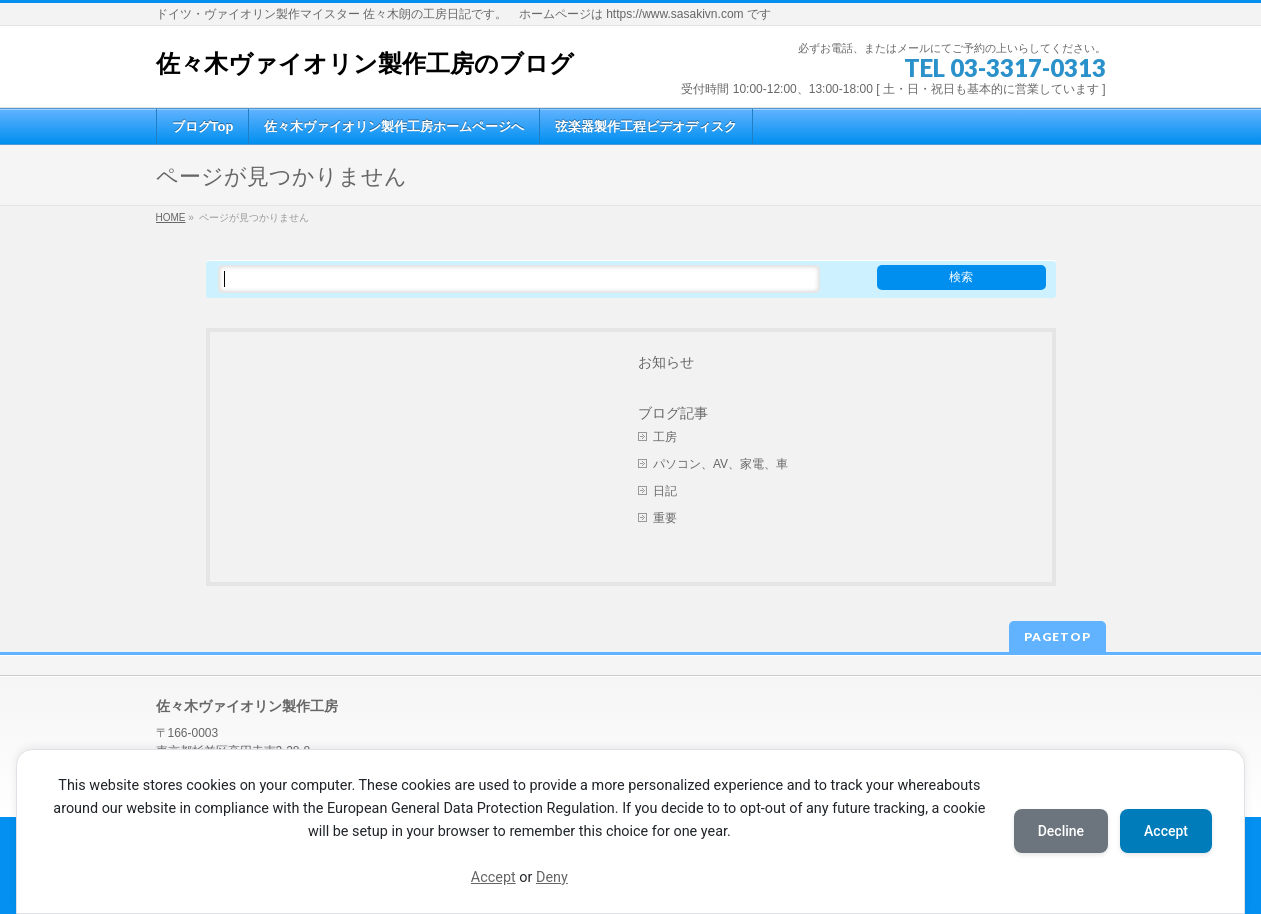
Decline (1061, 831)
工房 (665, 437)
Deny (552, 877)
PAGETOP (1057, 636)
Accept (493, 877)
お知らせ (666, 362)
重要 (665, 518)
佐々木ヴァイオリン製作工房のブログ (365, 63)
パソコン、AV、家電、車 (720, 464)
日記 (665, 491)
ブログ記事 (673, 413)
